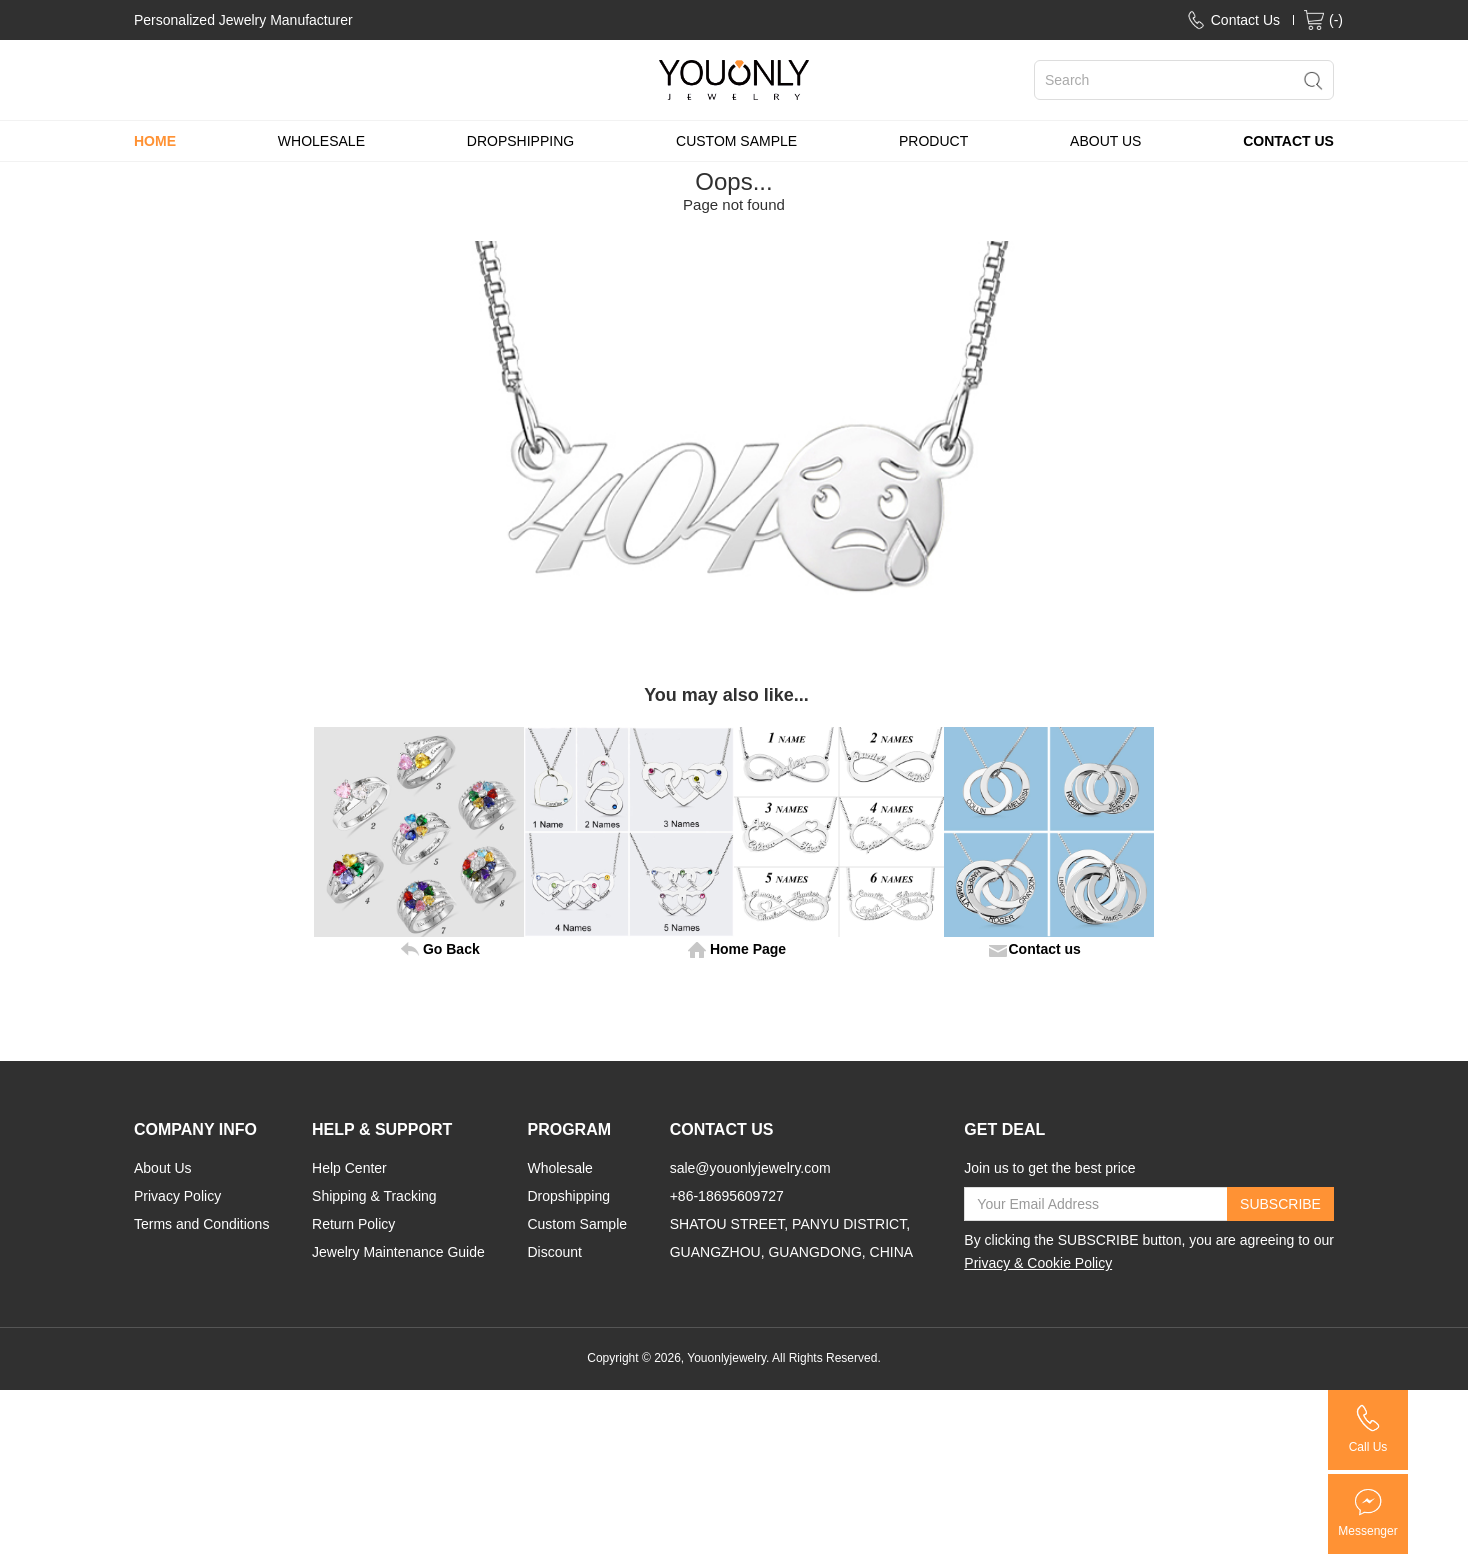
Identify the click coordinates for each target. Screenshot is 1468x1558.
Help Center (349, 1168)
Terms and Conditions (201, 1224)
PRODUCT (933, 141)
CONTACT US (1288, 141)
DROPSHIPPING (520, 141)
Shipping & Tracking (374, 1196)
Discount (554, 1252)
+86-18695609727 (727, 1196)
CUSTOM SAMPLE (736, 141)
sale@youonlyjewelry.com (750, 1168)
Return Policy (353, 1224)
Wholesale (559, 1168)
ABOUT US (1105, 141)
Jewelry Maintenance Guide (398, 1252)
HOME (155, 141)
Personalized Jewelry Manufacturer (243, 20)
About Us (163, 1168)
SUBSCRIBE (1280, 1204)
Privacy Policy (177, 1196)
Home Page (748, 949)
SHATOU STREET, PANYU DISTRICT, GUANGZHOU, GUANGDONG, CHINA (791, 1238)
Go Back (451, 949)
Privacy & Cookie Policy (1038, 1263)
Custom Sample (577, 1224)
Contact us (1045, 949)
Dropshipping (568, 1196)
